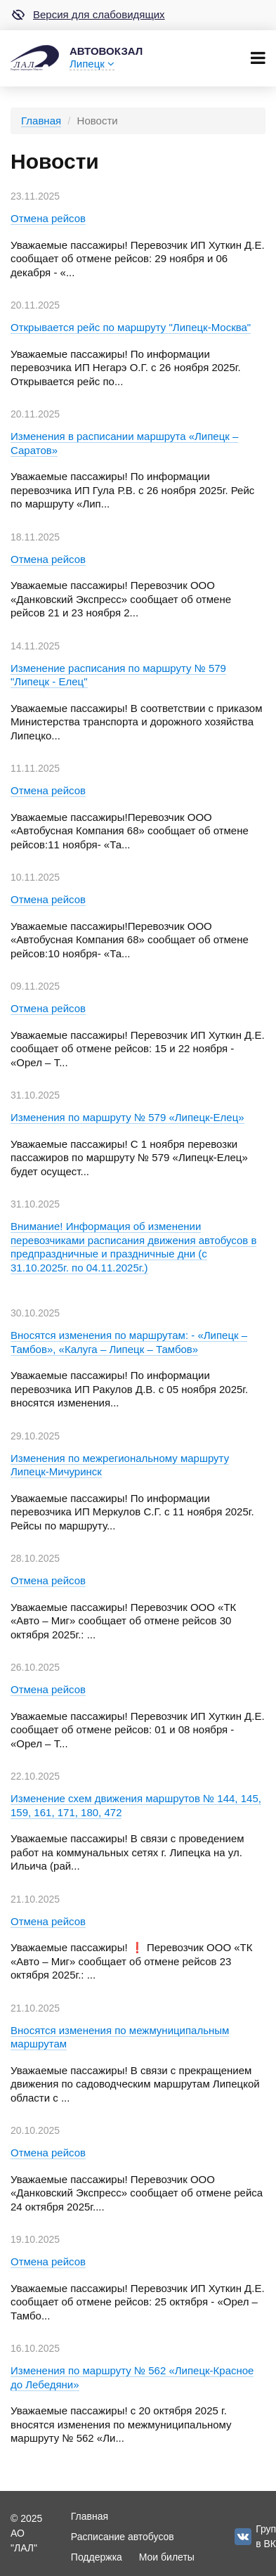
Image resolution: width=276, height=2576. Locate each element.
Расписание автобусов (122, 2536)
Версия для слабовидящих (88, 14)
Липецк (92, 64)
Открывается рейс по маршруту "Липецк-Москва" (131, 327)
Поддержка (96, 2557)
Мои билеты (167, 2557)
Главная (41, 121)
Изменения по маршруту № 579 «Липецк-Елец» (127, 1117)
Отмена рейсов (48, 218)
